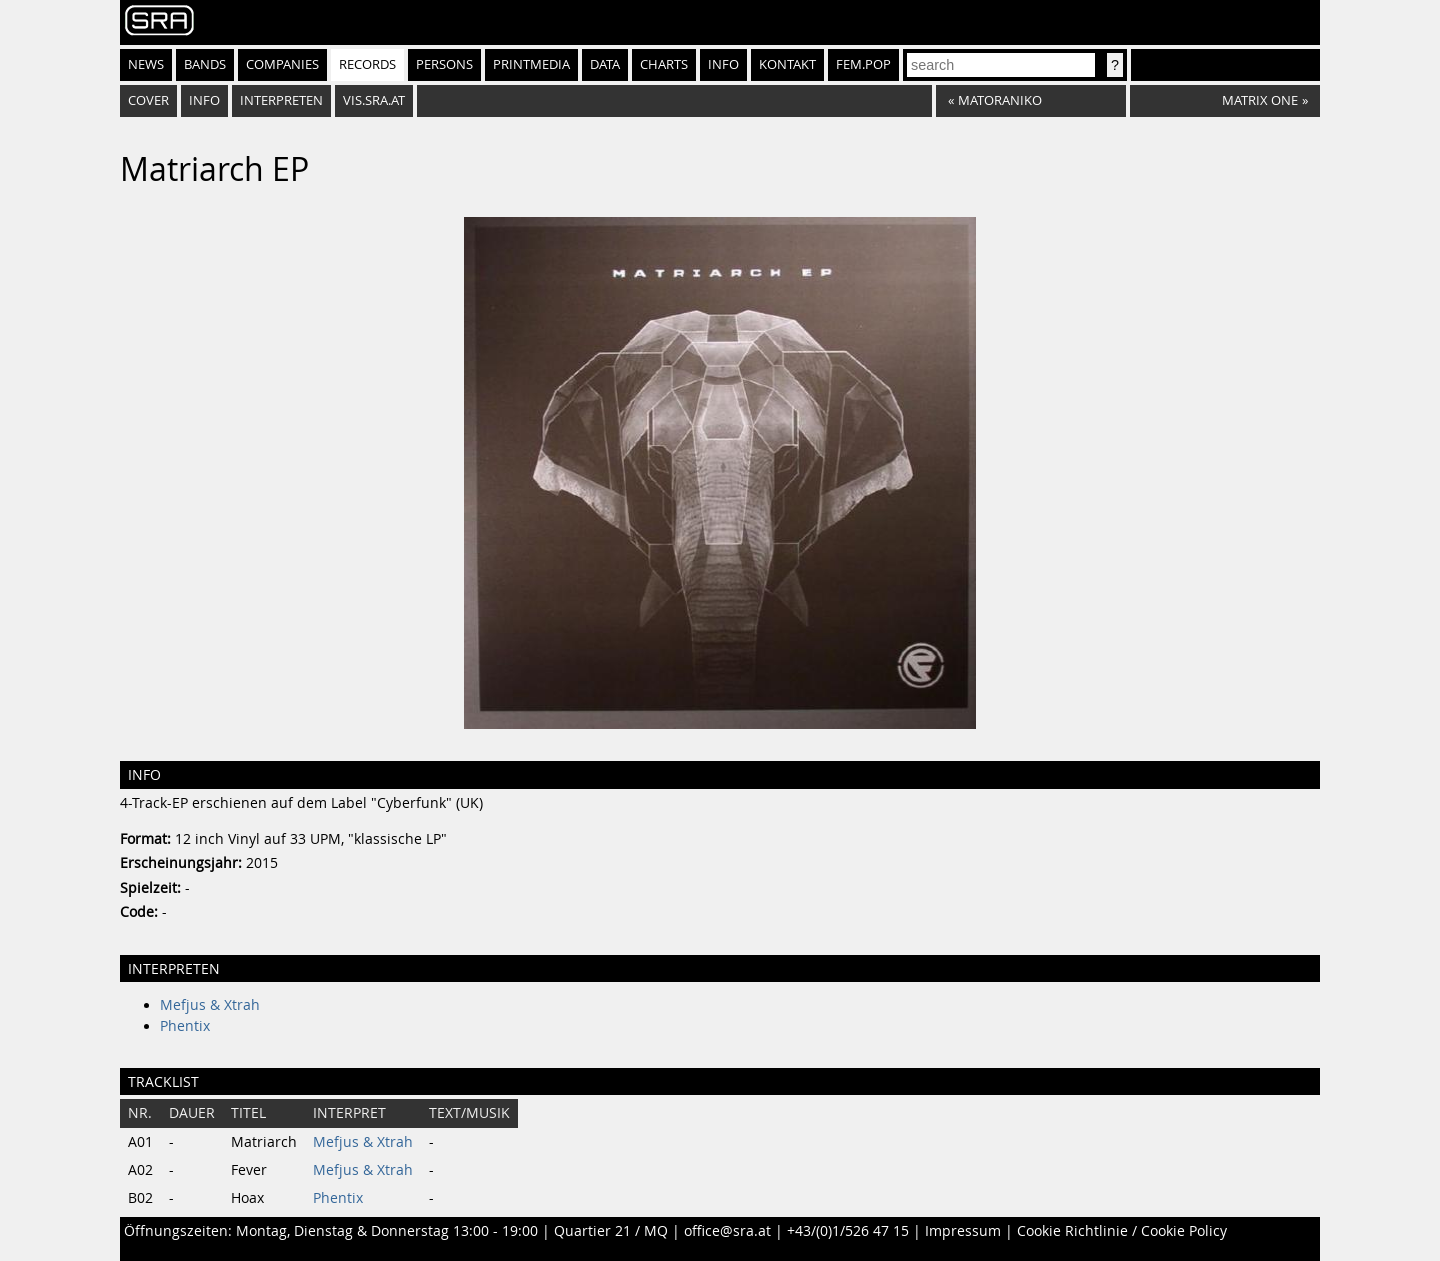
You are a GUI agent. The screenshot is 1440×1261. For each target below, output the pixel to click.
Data (605, 64)
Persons (444, 64)
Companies (282, 64)
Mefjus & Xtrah (210, 1005)
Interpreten (281, 100)
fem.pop (863, 64)
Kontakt (787, 64)
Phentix (185, 1026)
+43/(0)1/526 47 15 (848, 1231)
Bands (205, 64)
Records (367, 64)
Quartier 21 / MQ (611, 1231)
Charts (664, 64)
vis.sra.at (374, 100)
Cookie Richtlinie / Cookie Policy (1122, 1231)
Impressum (963, 1231)
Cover (148, 100)
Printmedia (531, 64)
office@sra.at (727, 1231)
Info (723, 64)
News (146, 64)
